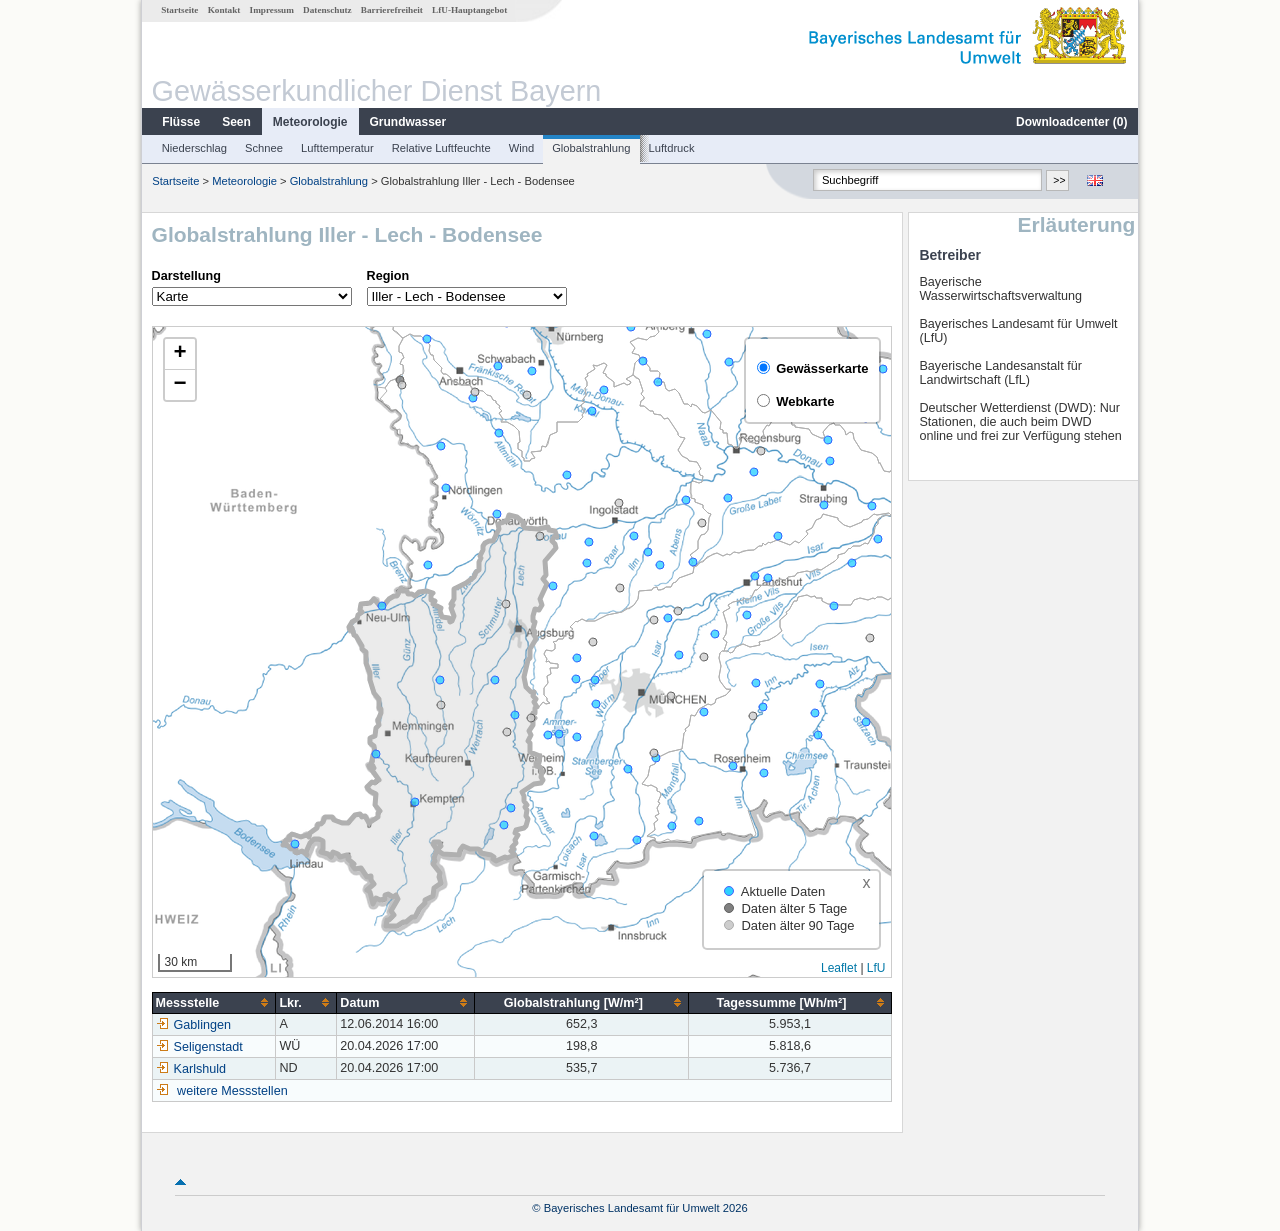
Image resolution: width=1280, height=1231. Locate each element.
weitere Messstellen (232, 1091)
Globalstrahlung (591, 148)
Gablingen (193, 1025)
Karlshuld (191, 1069)
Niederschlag (194, 148)
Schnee (264, 148)
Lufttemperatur (337, 148)
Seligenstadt (199, 1047)
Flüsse (181, 122)
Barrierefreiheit (392, 10)
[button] (180, 354)
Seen (236, 122)
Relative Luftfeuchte (441, 148)
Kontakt (224, 10)
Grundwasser (408, 122)
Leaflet (839, 968)
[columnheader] (214, 1002)
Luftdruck (672, 148)
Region (388, 276)
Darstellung (186, 276)
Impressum (272, 10)
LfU (876, 968)
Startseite (179, 10)
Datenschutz (327, 10)
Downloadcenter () (1071, 122)
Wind (522, 148)
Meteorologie (310, 122)
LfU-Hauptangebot (469, 10)
